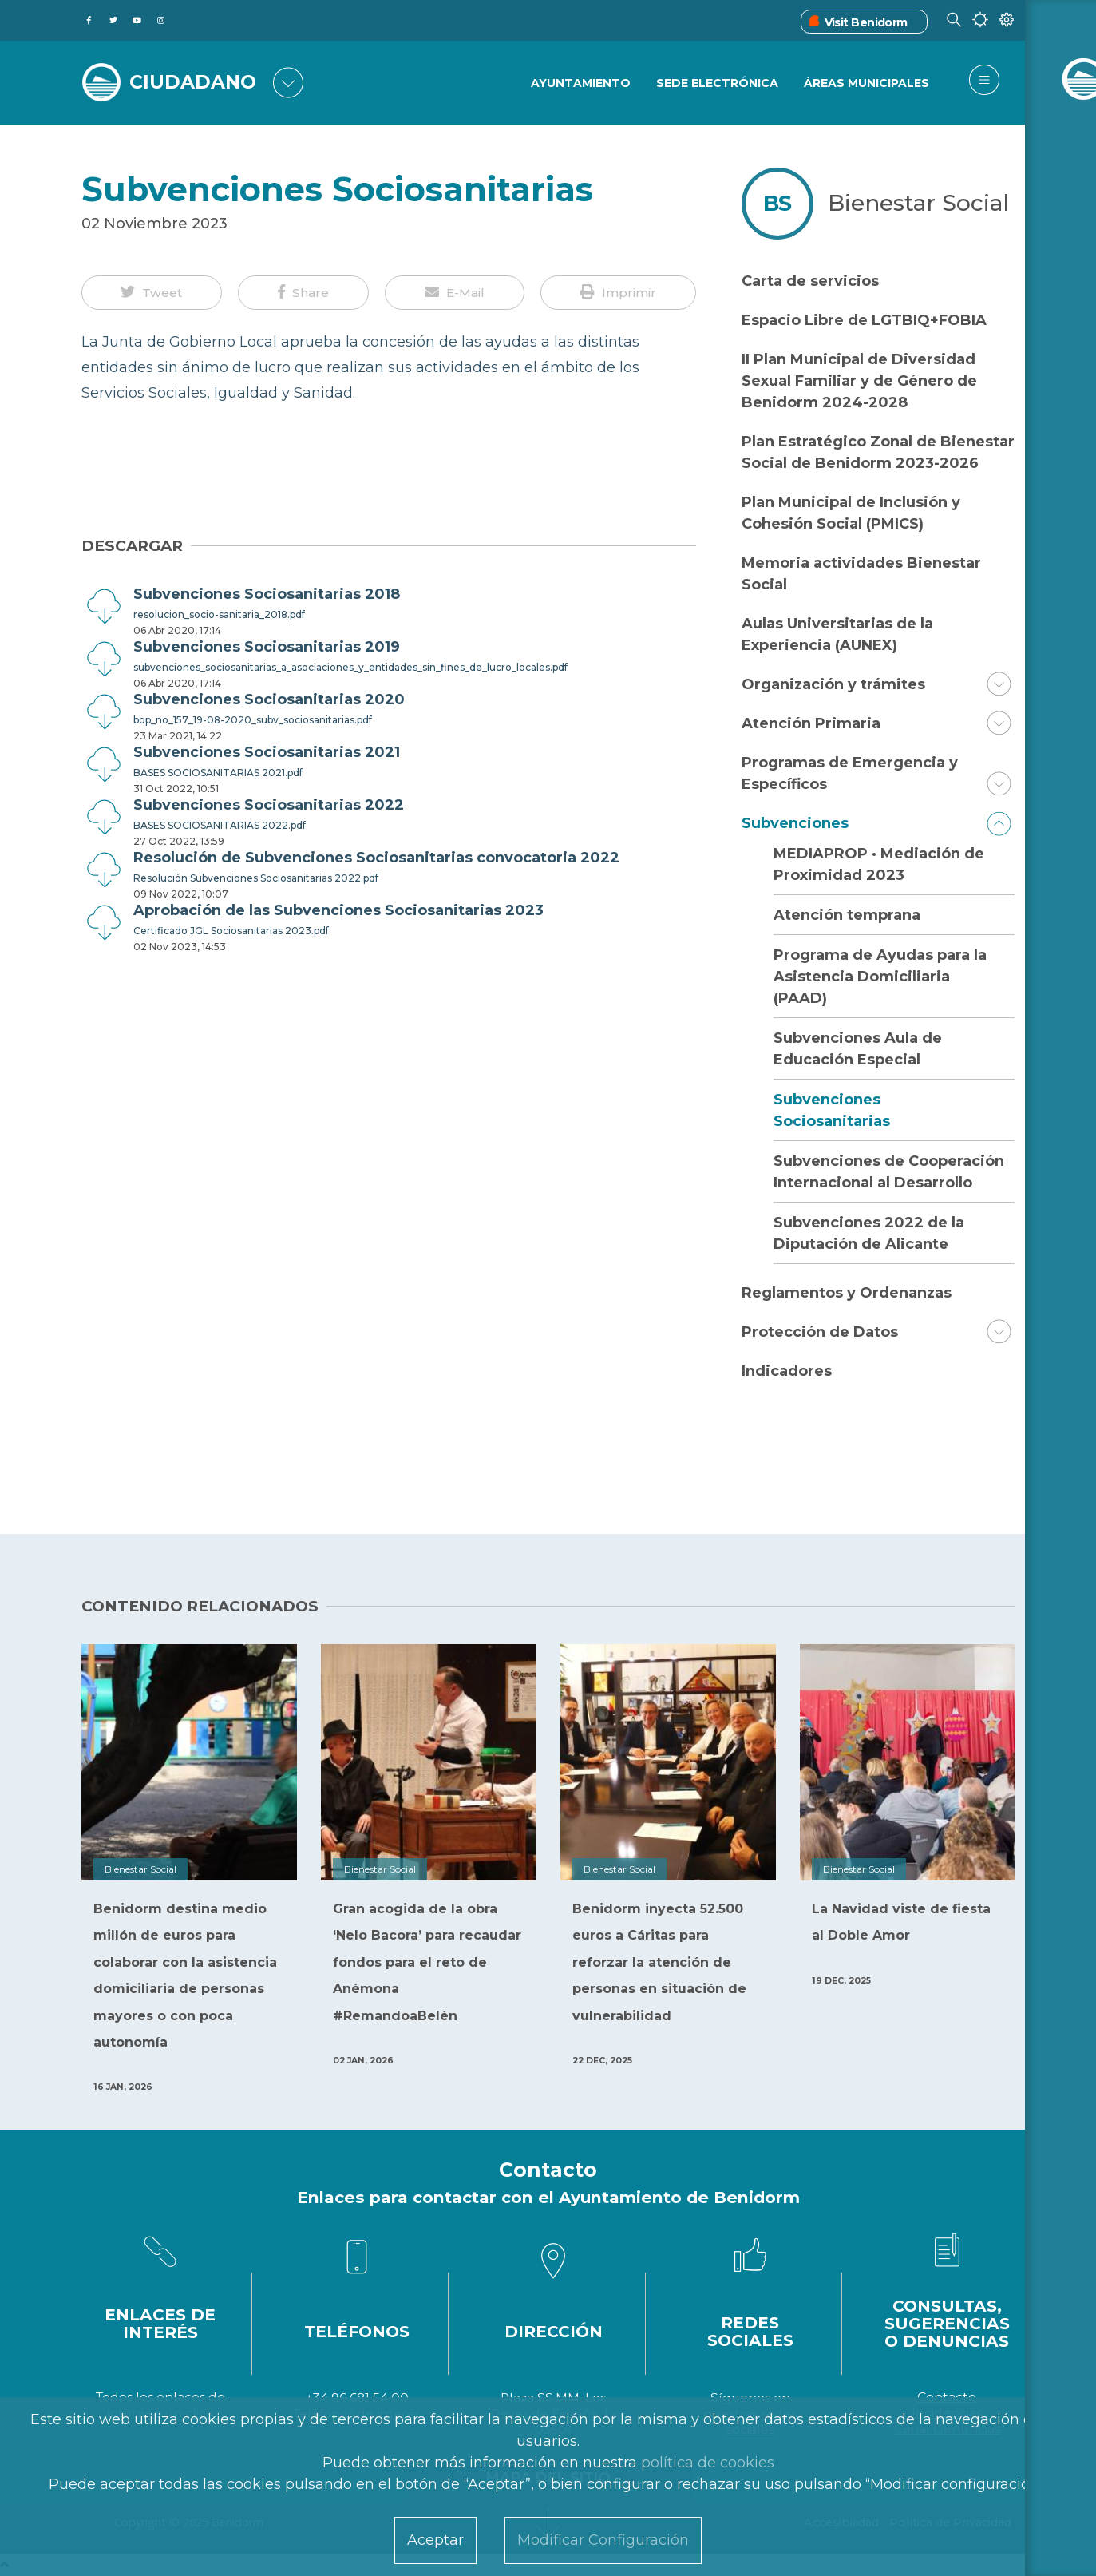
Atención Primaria (811, 723)
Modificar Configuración (603, 2540)
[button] (152, 293)
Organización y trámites (833, 684)
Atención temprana (847, 915)
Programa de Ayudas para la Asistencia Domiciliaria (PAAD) (880, 976)
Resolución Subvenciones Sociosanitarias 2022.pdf (255, 878)
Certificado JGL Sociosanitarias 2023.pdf (231, 931)
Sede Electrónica (716, 84)
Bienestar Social (918, 202)
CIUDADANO (195, 81)
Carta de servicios (810, 281)
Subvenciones (795, 823)
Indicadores (787, 1371)
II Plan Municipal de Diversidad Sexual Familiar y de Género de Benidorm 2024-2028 (859, 381)
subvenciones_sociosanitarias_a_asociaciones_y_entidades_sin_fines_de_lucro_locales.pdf (350, 667)
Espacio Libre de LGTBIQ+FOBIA (864, 320)
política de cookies (707, 2462)
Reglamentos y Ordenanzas (847, 1293)
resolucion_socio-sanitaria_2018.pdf (219, 614)
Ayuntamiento (579, 84)
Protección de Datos (820, 1332)
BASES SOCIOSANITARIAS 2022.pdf (219, 825)
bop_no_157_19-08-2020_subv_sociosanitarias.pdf (252, 720)
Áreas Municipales (866, 84)
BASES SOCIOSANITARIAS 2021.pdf (218, 773)
